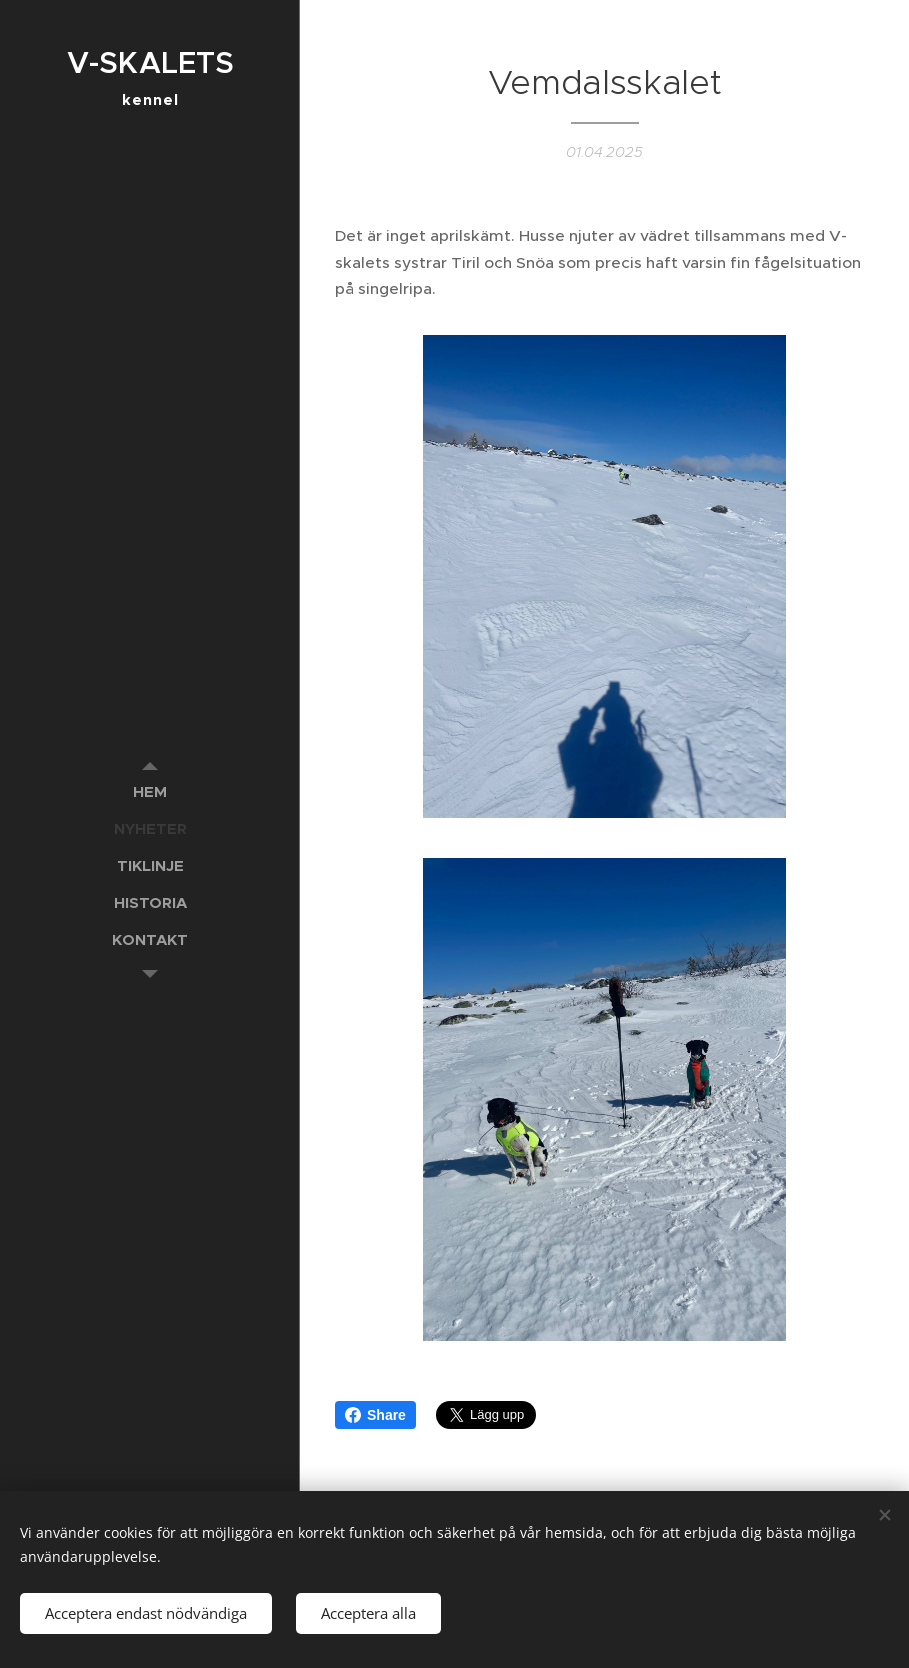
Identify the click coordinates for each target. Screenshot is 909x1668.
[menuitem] (150, 791)
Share (375, 1415)
